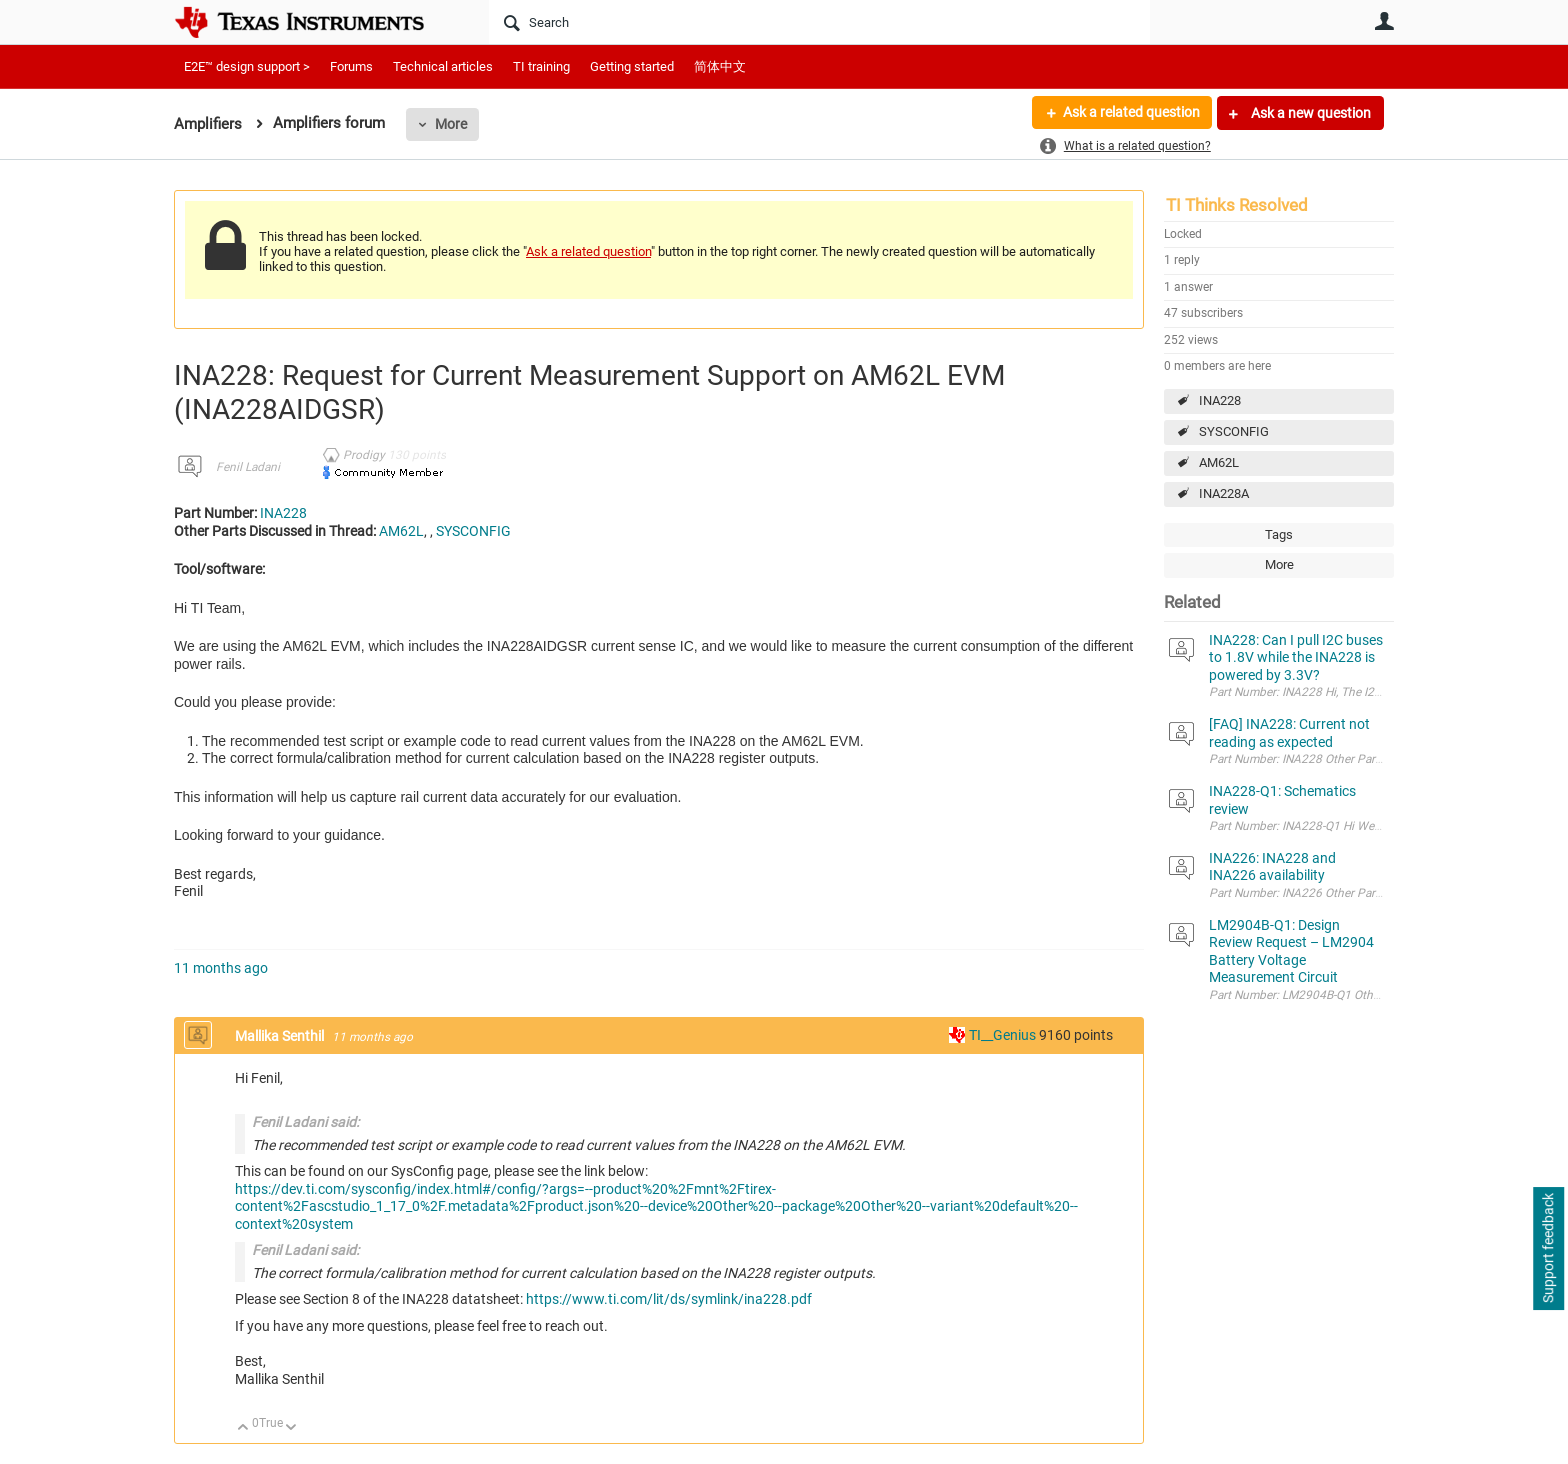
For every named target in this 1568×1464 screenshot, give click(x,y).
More (451, 124)
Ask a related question (1130, 113)
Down (291, 1428)
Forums (351, 66)
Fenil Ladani (248, 467)
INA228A (1224, 493)
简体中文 (720, 66)
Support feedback (1548, 1249)
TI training (541, 66)
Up (243, 1428)
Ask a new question (1309, 113)
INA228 (1220, 400)
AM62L (1219, 462)
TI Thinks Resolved (1237, 205)
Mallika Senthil (281, 1036)
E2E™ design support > (247, 66)
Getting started (632, 66)
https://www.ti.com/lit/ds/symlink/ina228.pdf (669, 1299)
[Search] (819, 22)
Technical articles (443, 66)
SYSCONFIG (1234, 431)
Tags (1279, 534)
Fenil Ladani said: (305, 1122)
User (1384, 21)
